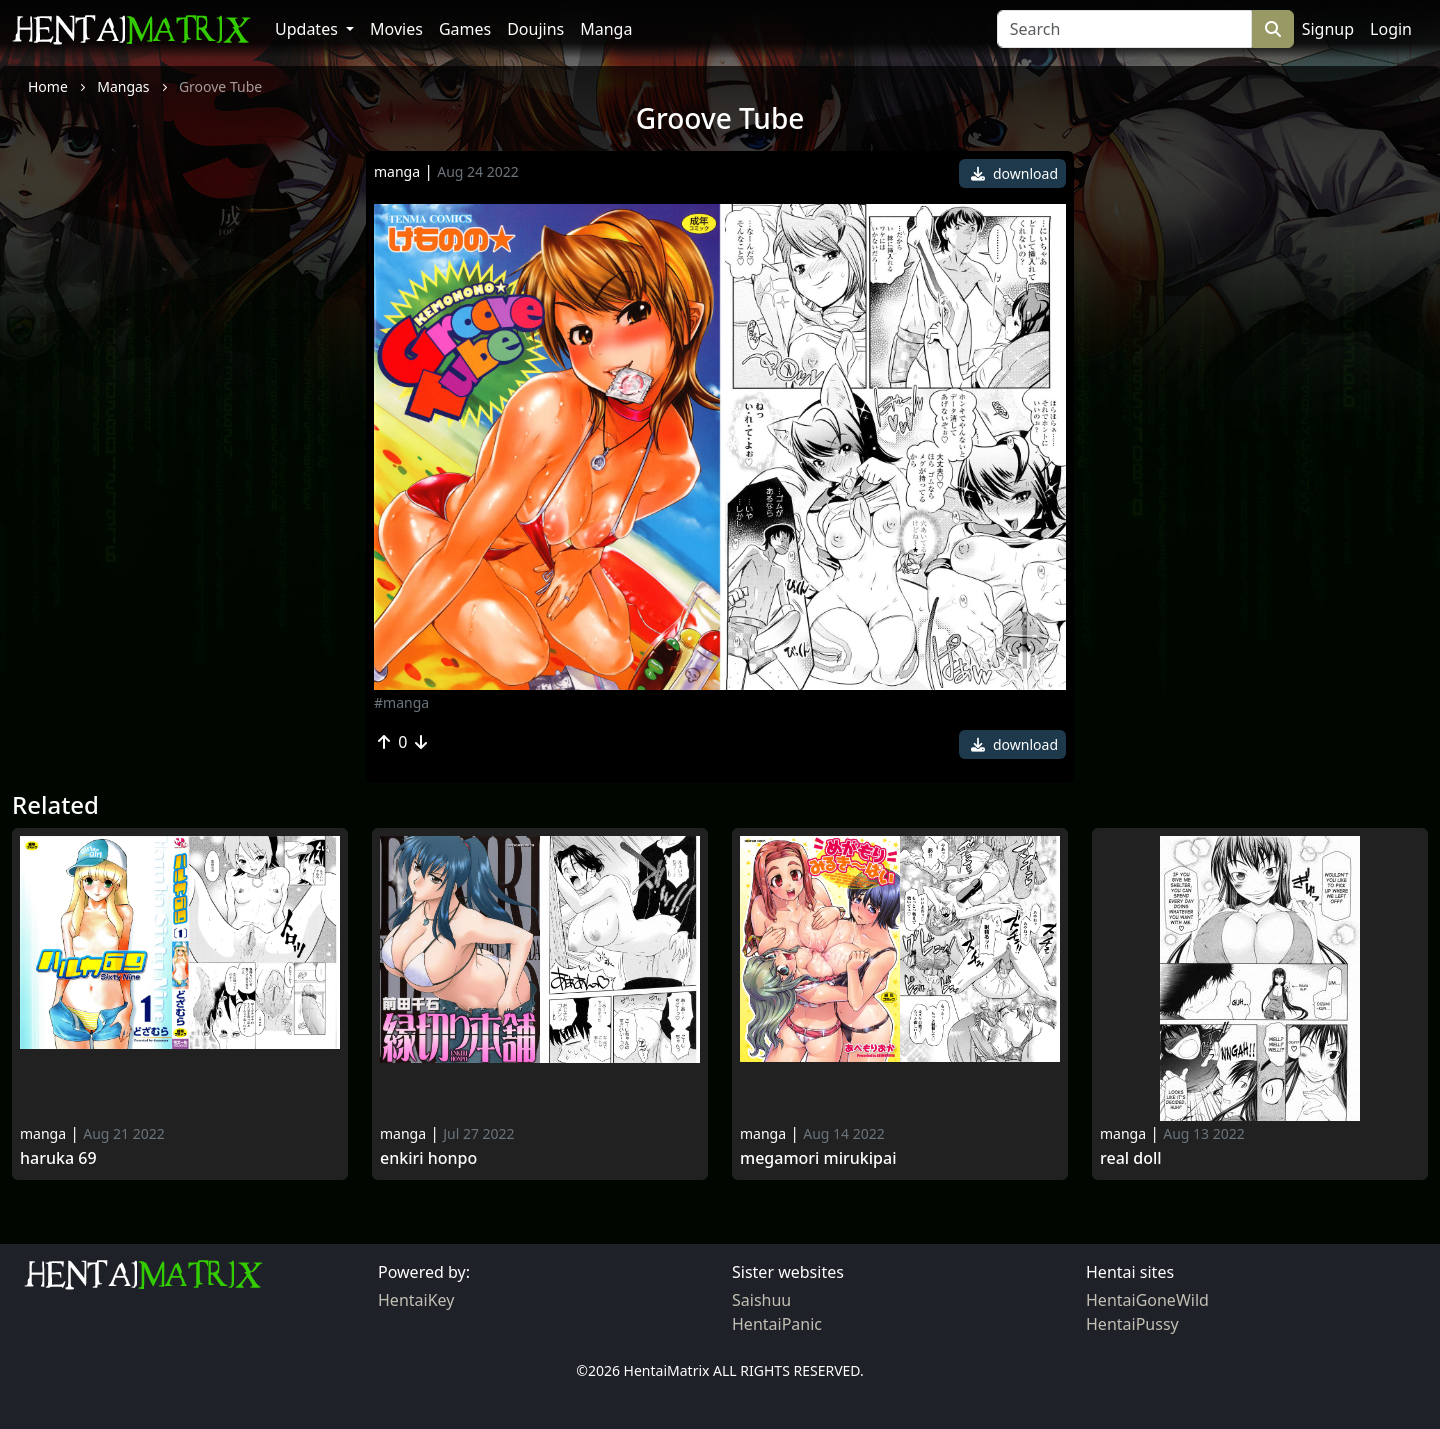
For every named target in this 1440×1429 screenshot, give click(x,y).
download (1014, 173)
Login (1391, 29)
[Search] (1124, 29)
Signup (1328, 29)
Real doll (1131, 1158)
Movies (396, 29)
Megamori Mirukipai (818, 1158)
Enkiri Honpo (428, 1158)
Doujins (535, 29)
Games (465, 29)
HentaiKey (416, 1300)
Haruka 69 (58, 1158)
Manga (606, 29)
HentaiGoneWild (1147, 1300)
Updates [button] (308, 29)
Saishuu (761, 1300)
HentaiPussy (1132, 1324)
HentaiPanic (777, 1324)
